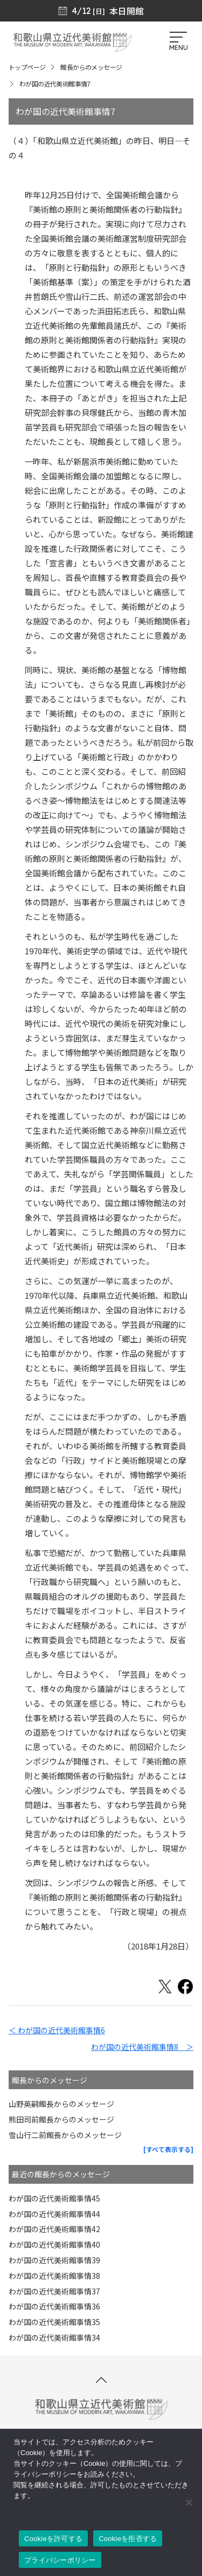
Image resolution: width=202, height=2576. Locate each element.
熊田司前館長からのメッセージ (61, 2119)
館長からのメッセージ (91, 66)
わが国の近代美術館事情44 (54, 2213)
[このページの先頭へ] (101, 2380)
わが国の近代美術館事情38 (54, 2275)
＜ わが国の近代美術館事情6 (57, 2030)
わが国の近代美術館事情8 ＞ (142, 2046)
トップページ (27, 66)
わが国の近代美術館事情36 (54, 2306)
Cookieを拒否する (128, 2539)
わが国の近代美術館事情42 (54, 2229)
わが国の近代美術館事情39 (54, 2260)
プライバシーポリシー (60, 2560)
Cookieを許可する (53, 2539)
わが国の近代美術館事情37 (54, 2291)
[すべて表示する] (168, 2149)
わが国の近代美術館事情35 (54, 2321)
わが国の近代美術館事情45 (54, 2198)
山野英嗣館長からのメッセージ (61, 2103)
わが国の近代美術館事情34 (54, 2337)
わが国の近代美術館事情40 (54, 2244)
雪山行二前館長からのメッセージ (65, 2134)
